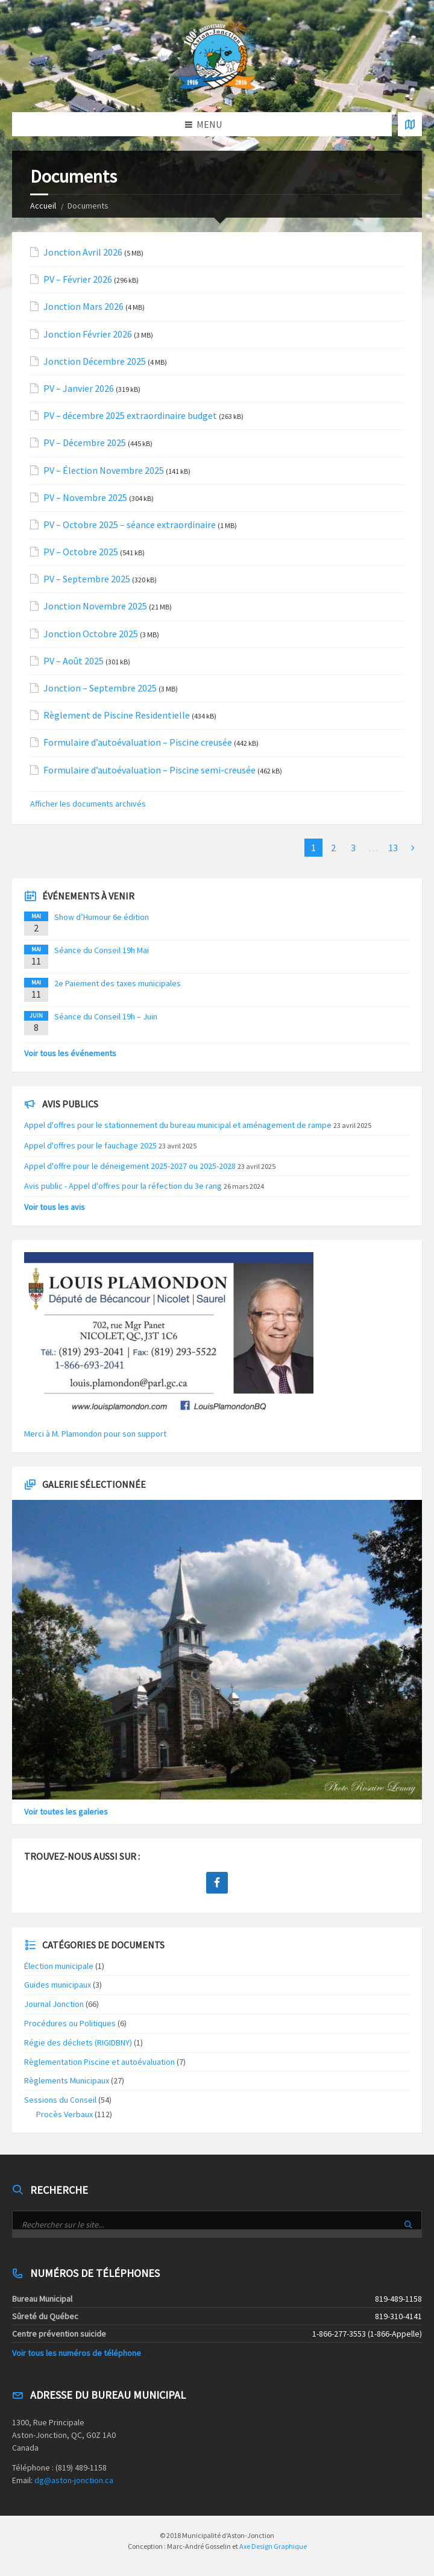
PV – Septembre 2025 (86, 579)
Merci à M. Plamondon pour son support (95, 1433)
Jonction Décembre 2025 (94, 361)
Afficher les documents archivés (88, 803)
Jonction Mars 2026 (83, 306)
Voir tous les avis (54, 1206)
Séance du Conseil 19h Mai (101, 950)
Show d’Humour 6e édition (101, 917)
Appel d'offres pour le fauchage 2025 (90, 1145)
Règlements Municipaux (66, 2080)
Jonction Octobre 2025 (90, 634)
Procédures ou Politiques (70, 2023)
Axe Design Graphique (273, 2546)
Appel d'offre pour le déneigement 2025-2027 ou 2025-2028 (130, 1165)
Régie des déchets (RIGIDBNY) (78, 2042)
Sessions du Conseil (60, 2099)
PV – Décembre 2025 (84, 443)
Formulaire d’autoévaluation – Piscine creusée (137, 742)
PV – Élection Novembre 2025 (103, 470)
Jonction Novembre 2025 (95, 606)
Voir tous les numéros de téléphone (76, 2353)
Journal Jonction (54, 2003)
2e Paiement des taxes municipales (117, 983)
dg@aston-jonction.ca (73, 2480)
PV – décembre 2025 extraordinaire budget (130, 415)
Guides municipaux (57, 1984)
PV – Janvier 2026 (78, 388)
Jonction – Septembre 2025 (100, 688)
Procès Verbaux (64, 2114)
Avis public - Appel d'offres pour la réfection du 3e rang (123, 1185)
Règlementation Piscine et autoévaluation (99, 2061)
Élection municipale (58, 1965)
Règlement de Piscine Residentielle (116, 715)
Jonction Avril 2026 (82, 252)
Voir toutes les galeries (66, 1811)
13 (393, 848)
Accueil (43, 205)
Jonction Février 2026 (87, 334)
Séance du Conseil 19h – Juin (105, 1016)
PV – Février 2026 (77, 279)
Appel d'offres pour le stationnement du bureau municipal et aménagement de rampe (178, 1125)
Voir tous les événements (70, 1053)
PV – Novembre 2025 (85, 497)
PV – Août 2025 (73, 661)
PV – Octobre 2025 (80, 552)
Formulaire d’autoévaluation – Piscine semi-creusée (149, 770)
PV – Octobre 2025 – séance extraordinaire (129, 525)
